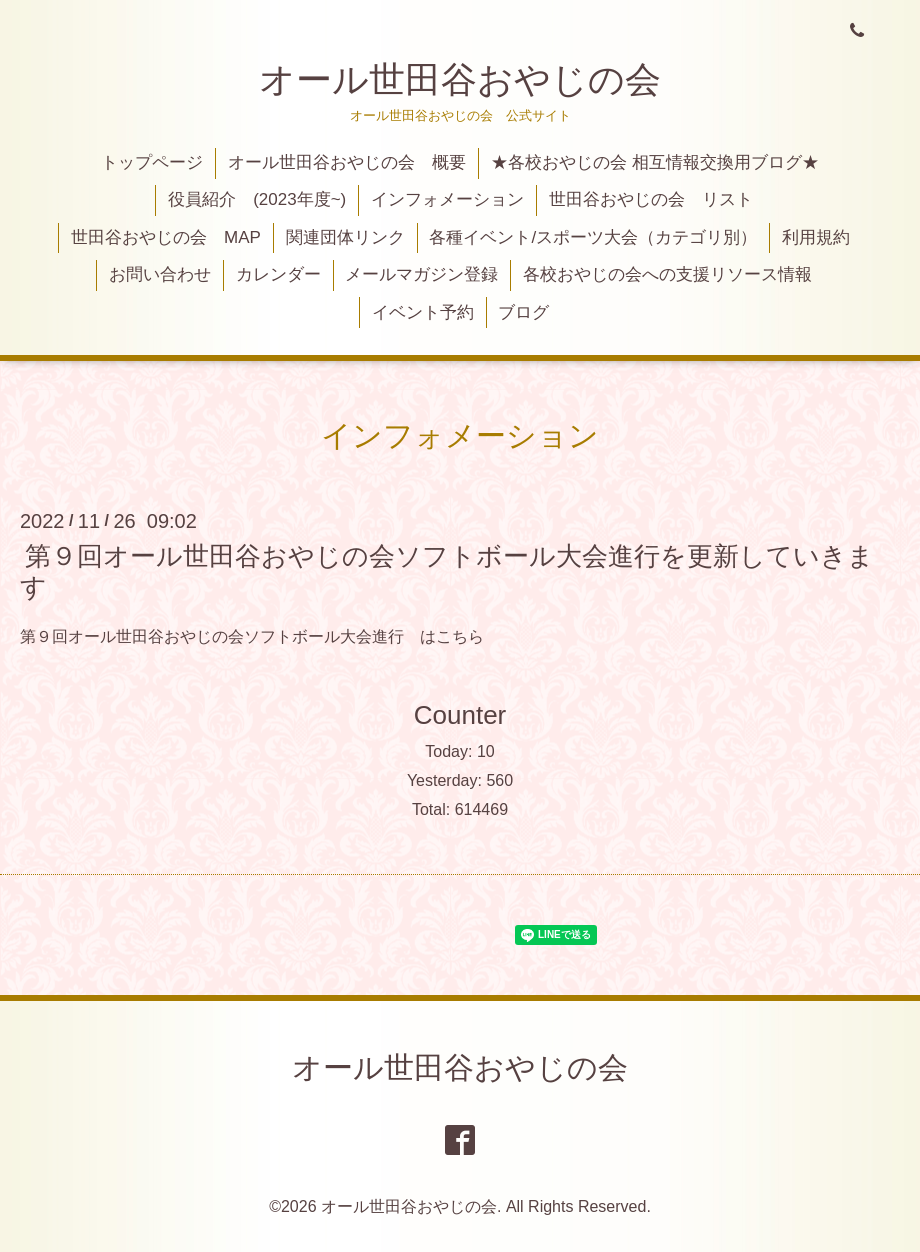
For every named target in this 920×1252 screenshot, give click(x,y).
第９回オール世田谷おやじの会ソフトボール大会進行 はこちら (252, 636)
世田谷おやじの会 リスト (651, 199)
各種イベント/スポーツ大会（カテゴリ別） (593, 237)
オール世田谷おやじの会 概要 (347, 162)
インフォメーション (447, 199)
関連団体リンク (345, 237)
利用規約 (816, 237)
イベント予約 (423, 312)
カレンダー (278, 274)
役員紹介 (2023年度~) (257, 199)
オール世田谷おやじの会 (460, 79)
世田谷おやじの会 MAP (166, 237)
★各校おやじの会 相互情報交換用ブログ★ (655, 162)
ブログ (523, 312)
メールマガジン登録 (421, 274)
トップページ (152, 162)
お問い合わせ (160, 274)
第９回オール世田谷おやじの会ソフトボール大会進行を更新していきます (447, 571)
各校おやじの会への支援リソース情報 (667, 274)
